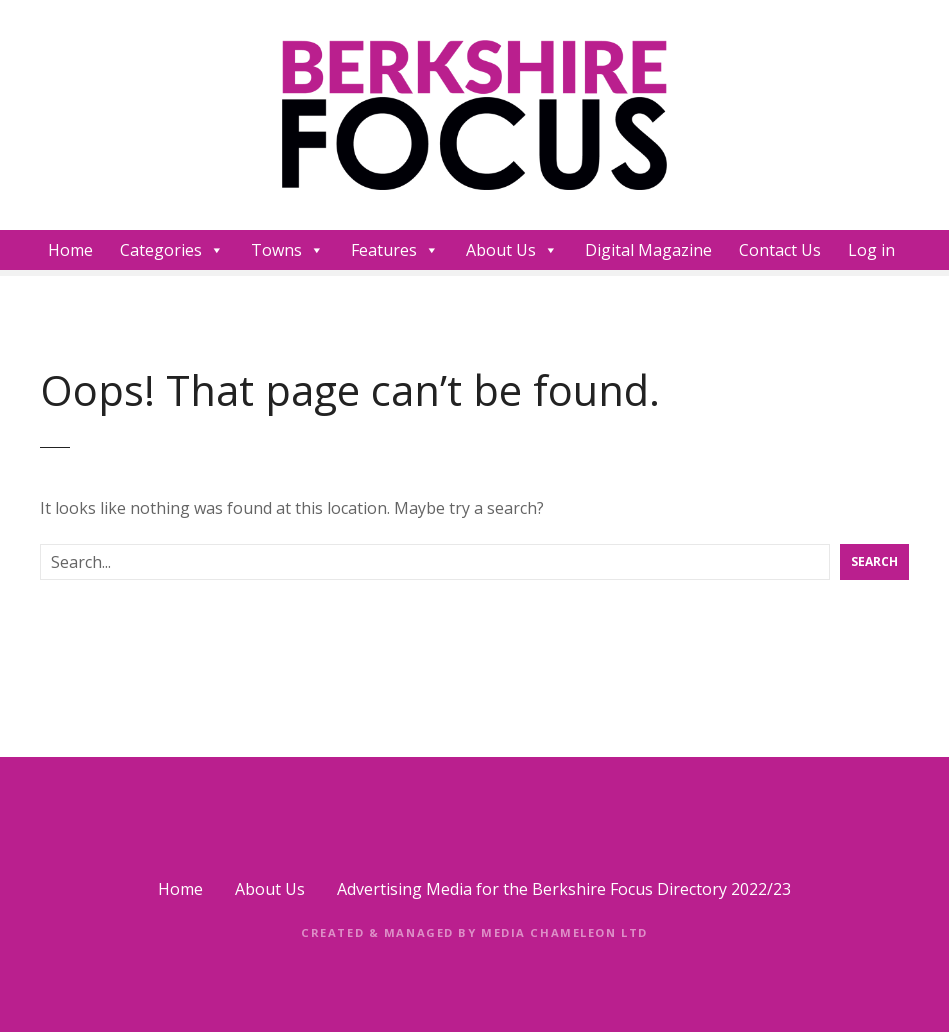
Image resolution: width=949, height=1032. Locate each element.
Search (874, 561)
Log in (871, 250)
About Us (512, 250)
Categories (172, 250)
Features (395, 250)
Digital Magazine (648, 250)
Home (70, 250)
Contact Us (780, 250)
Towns (287, 250)
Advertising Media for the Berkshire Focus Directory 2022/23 (564, 889)
